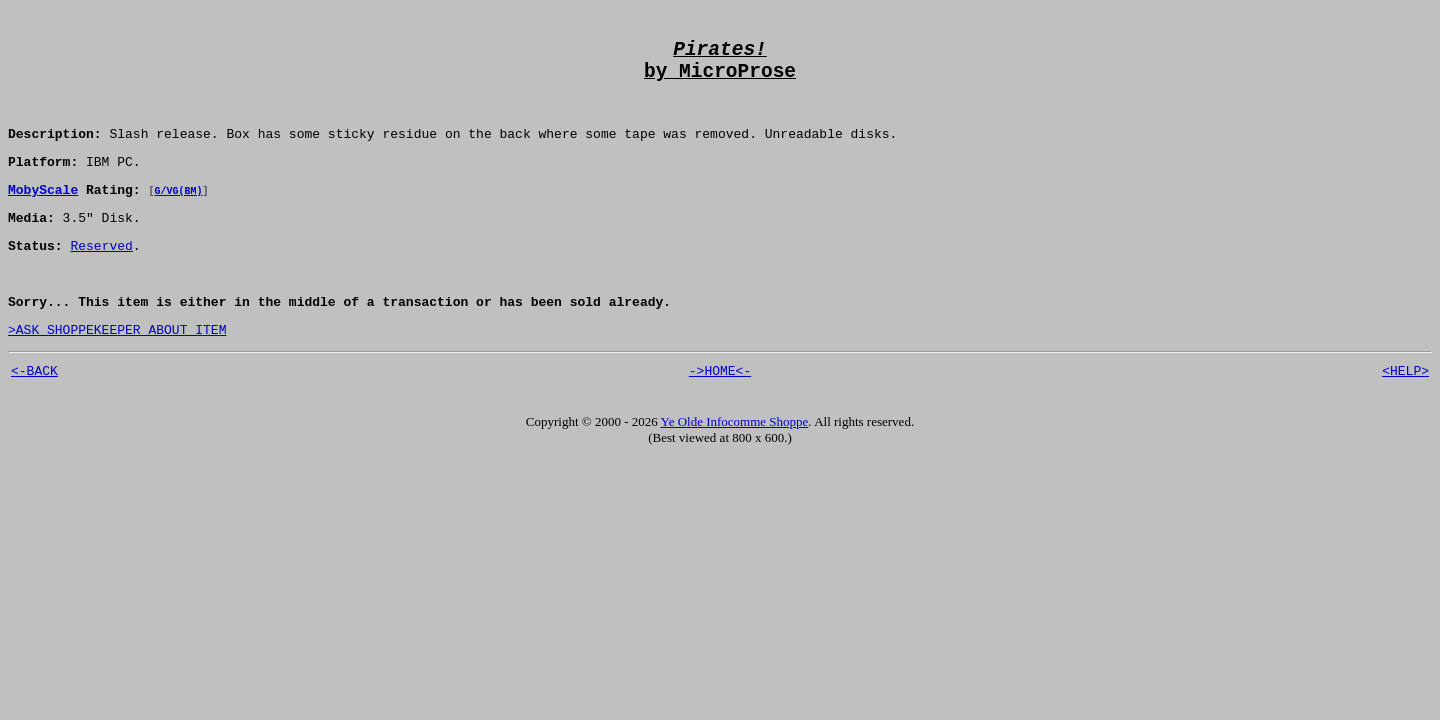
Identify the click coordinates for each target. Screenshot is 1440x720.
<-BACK (34, 413)
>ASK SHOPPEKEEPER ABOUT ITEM (117, 369)
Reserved (101, 276)
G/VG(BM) (178, 215)
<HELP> (1405, 413)
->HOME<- (720, 413)
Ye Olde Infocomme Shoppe (735, 464)
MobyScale (43, 214)
